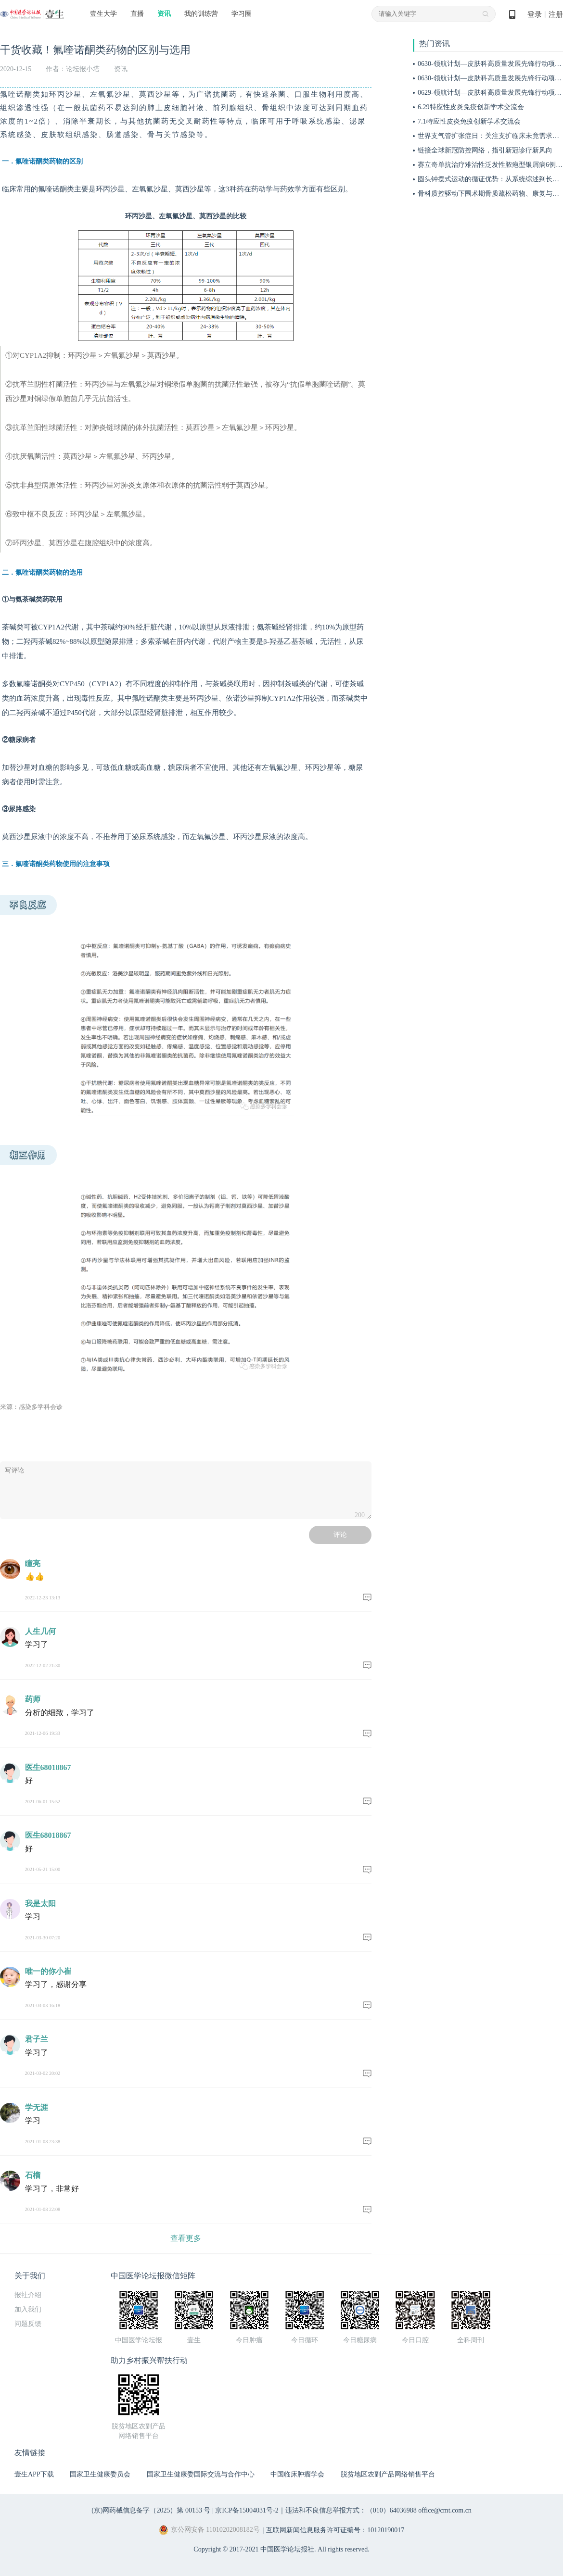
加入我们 (27, 2309)
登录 (534, 14)
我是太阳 (40, 1903)
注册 (556, 14)
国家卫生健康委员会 (100, 2474)
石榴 (32, 2175)
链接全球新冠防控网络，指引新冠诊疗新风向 (485, 150)
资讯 (164, 13)
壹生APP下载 (34, 2474)
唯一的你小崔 (48, 1971)
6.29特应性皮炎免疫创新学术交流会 (471, 107)
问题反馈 (27, 2323)
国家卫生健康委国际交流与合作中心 (201, 2474)
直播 (137, 13)
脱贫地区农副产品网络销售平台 (388, 2474)
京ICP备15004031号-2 (246, 2510)
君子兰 (36, 2039)
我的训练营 (201, 13)
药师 (32, 1699)
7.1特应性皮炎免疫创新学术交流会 (469, 121)
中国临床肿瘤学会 (297, 2474)
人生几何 (40, 1631)
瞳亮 (32, 1563)
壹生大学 (103, 13)
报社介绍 (27, 2295)
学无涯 (36, 2107)
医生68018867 (48, 1767)
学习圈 (241, 13)
